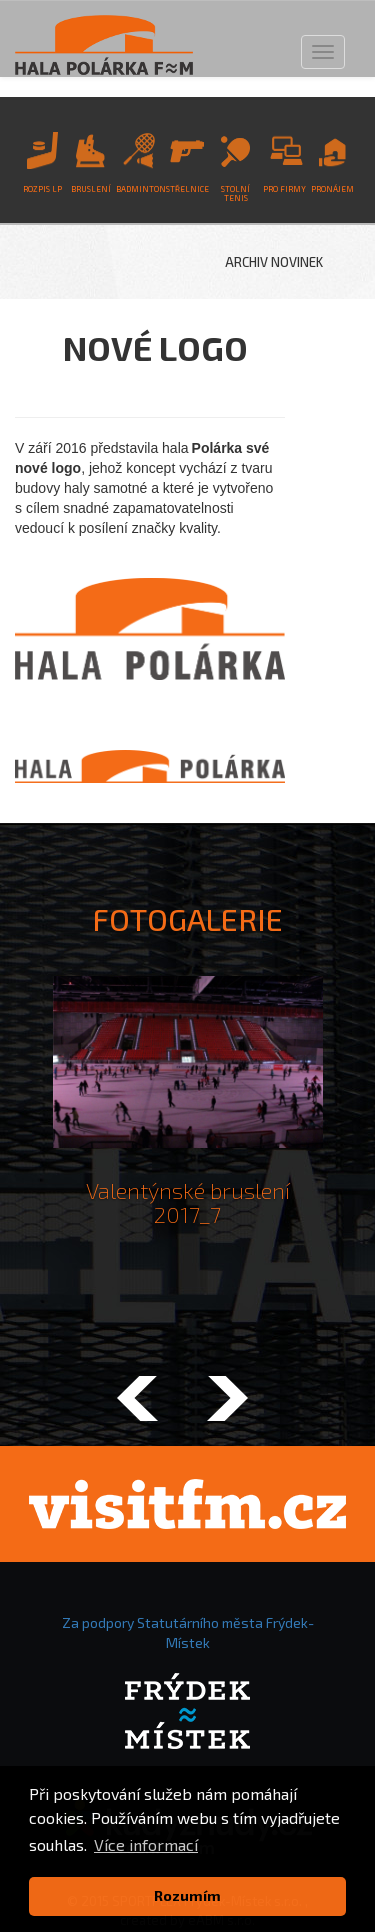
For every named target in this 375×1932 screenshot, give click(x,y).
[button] (138, 1401)
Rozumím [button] (187, 1895)
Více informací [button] (146, 1844)
